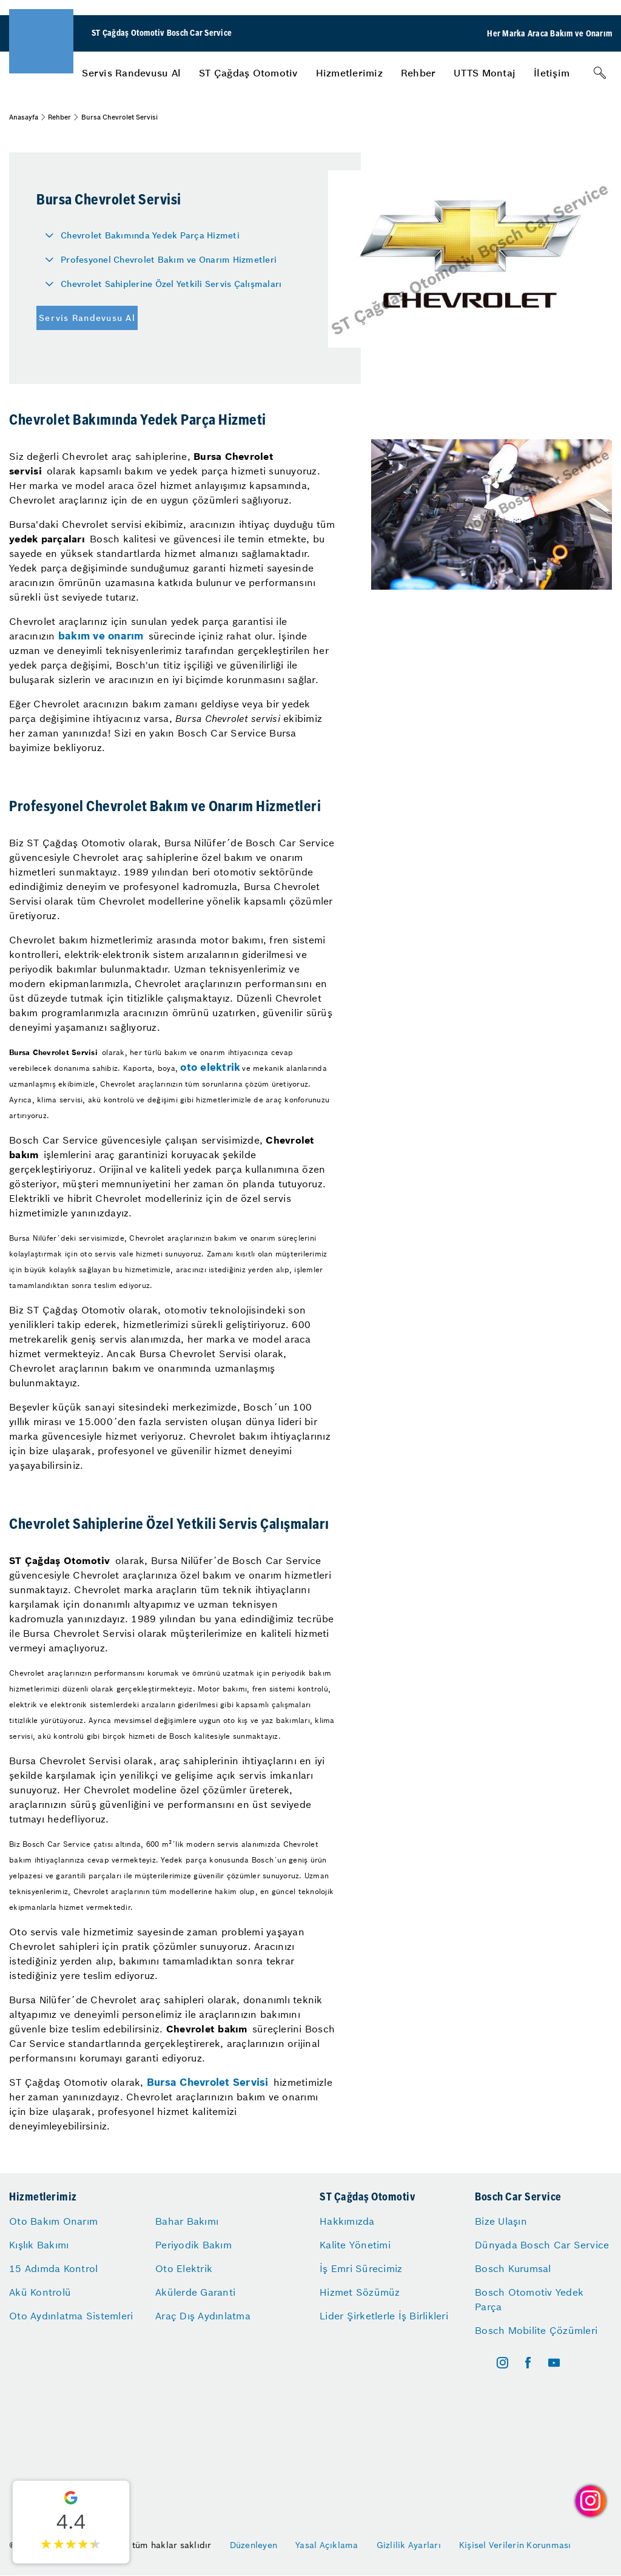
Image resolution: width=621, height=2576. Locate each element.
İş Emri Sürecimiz (361, 2268)
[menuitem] (131, 73)
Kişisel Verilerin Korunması (515, 2545)
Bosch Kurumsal (513, 2268)
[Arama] (600, 73)
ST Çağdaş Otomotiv (248, 73)
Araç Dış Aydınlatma (202, 2316)
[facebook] (528, 2363)
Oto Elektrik (183, 2268)
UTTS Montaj (484, 73)
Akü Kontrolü (40, 2292)
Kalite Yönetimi (355, 2245)
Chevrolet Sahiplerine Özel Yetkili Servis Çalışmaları (171, 283)
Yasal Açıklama (326, 2545)
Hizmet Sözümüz (360, 2292)
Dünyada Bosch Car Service (542, 2245)
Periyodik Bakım (193, 2245)
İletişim (551, 73)
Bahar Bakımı (186, 2221)
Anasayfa (23, 117)
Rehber (418, 73)
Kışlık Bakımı (39, 2245)
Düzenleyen (254, 2545)
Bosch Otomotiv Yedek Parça (529, 2299)
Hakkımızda (347, 2221)
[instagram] (502, 2363)
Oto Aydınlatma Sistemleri (71, 2316)
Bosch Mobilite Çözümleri (536, 2330)
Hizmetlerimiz (349, 73)
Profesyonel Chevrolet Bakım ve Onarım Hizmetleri (169, 259)
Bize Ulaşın (501, 2221)
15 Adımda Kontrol (53, 2268)
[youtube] (554, 2363)
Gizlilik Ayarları (409, 2545)
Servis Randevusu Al (131, 73)
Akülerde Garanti (195, 2292)
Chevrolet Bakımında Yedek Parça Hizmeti (150, 235)
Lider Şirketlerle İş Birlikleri (384, 2316)
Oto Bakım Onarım (53, 2221)
